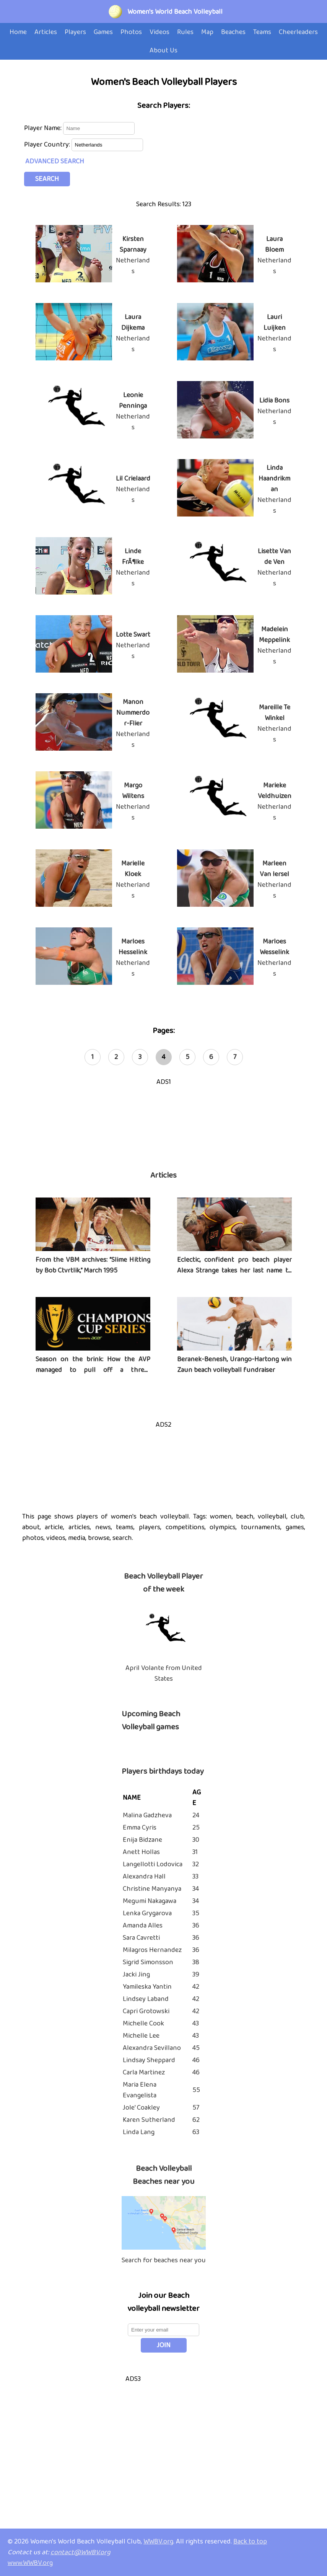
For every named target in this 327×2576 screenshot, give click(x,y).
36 (195, 1925)
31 (195, 1852)
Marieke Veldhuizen (274, 791)
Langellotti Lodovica (152, 1864)
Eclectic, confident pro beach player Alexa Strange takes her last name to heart (234, 1271)
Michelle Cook (143, 2023)
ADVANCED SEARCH (54, 161)
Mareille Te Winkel (274, 712)
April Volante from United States (163, 1673)
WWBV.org (158, 2541)
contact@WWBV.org (80, 2552)
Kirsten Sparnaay (133, 244)
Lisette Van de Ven (274, 556)
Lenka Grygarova (147, 1913)
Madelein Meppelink (274, 634)
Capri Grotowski (146, 2011)
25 (196, 1827)
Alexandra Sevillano (152, 2048)
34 (195, 1889)
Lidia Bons (274, 400)
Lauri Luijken (275, 322)
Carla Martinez (144, 2072)
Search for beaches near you (164, 2260)
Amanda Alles (143, 1925)
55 (196, 2090)
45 (196, 2048)
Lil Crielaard (133, 478)
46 (196, 2060)
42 (195, 1986)
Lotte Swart (133, 634)
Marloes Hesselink (133, 947)
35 (195, 1913)
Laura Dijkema (133, 322)
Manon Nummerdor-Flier (133, 713)
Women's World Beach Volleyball (175, 12)
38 (195, 1962)
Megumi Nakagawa (149, 1901)
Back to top (250, 2541)
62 (196, 2120)
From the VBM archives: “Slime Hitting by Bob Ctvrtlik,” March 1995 (93, 1265)
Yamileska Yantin (147, 1986)
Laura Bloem (274, 244)
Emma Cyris (139, 1827)
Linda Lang (139, 2132)
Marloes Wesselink (274, 947)
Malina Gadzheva (147, 1815)
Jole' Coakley (141, 2107)
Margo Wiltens (133, 791)
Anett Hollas (141, 1852)
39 (195, 1974)
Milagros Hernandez (152, 1950)
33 (195, 1876)
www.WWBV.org (30, 2563)
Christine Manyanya (152, 1889)
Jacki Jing (136, 1974)
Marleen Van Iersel (274, 869)
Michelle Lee (141, 2035)
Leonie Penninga (133, 400)
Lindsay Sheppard (149, 2060)
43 (195, 2023)
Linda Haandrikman (274, 479)
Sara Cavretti (141, 1937)
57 (195, 2107)
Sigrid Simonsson (148, 1962)
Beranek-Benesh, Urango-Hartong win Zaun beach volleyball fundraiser (234, 1364)
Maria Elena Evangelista (139, 2090)
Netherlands (133, 266)
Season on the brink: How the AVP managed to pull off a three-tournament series (93, 1370)
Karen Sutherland (149, 2120)
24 (195, 1815)
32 (195, 1864)
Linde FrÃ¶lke (133, 556)
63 (195, 2132)
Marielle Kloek (133, 869)
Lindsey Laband (146, 1999)
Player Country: (48, 144)
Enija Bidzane (142, 1840)
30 (195, 1840)
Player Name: (43, 128)
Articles (163, 1175)
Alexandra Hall (144, 1876)
